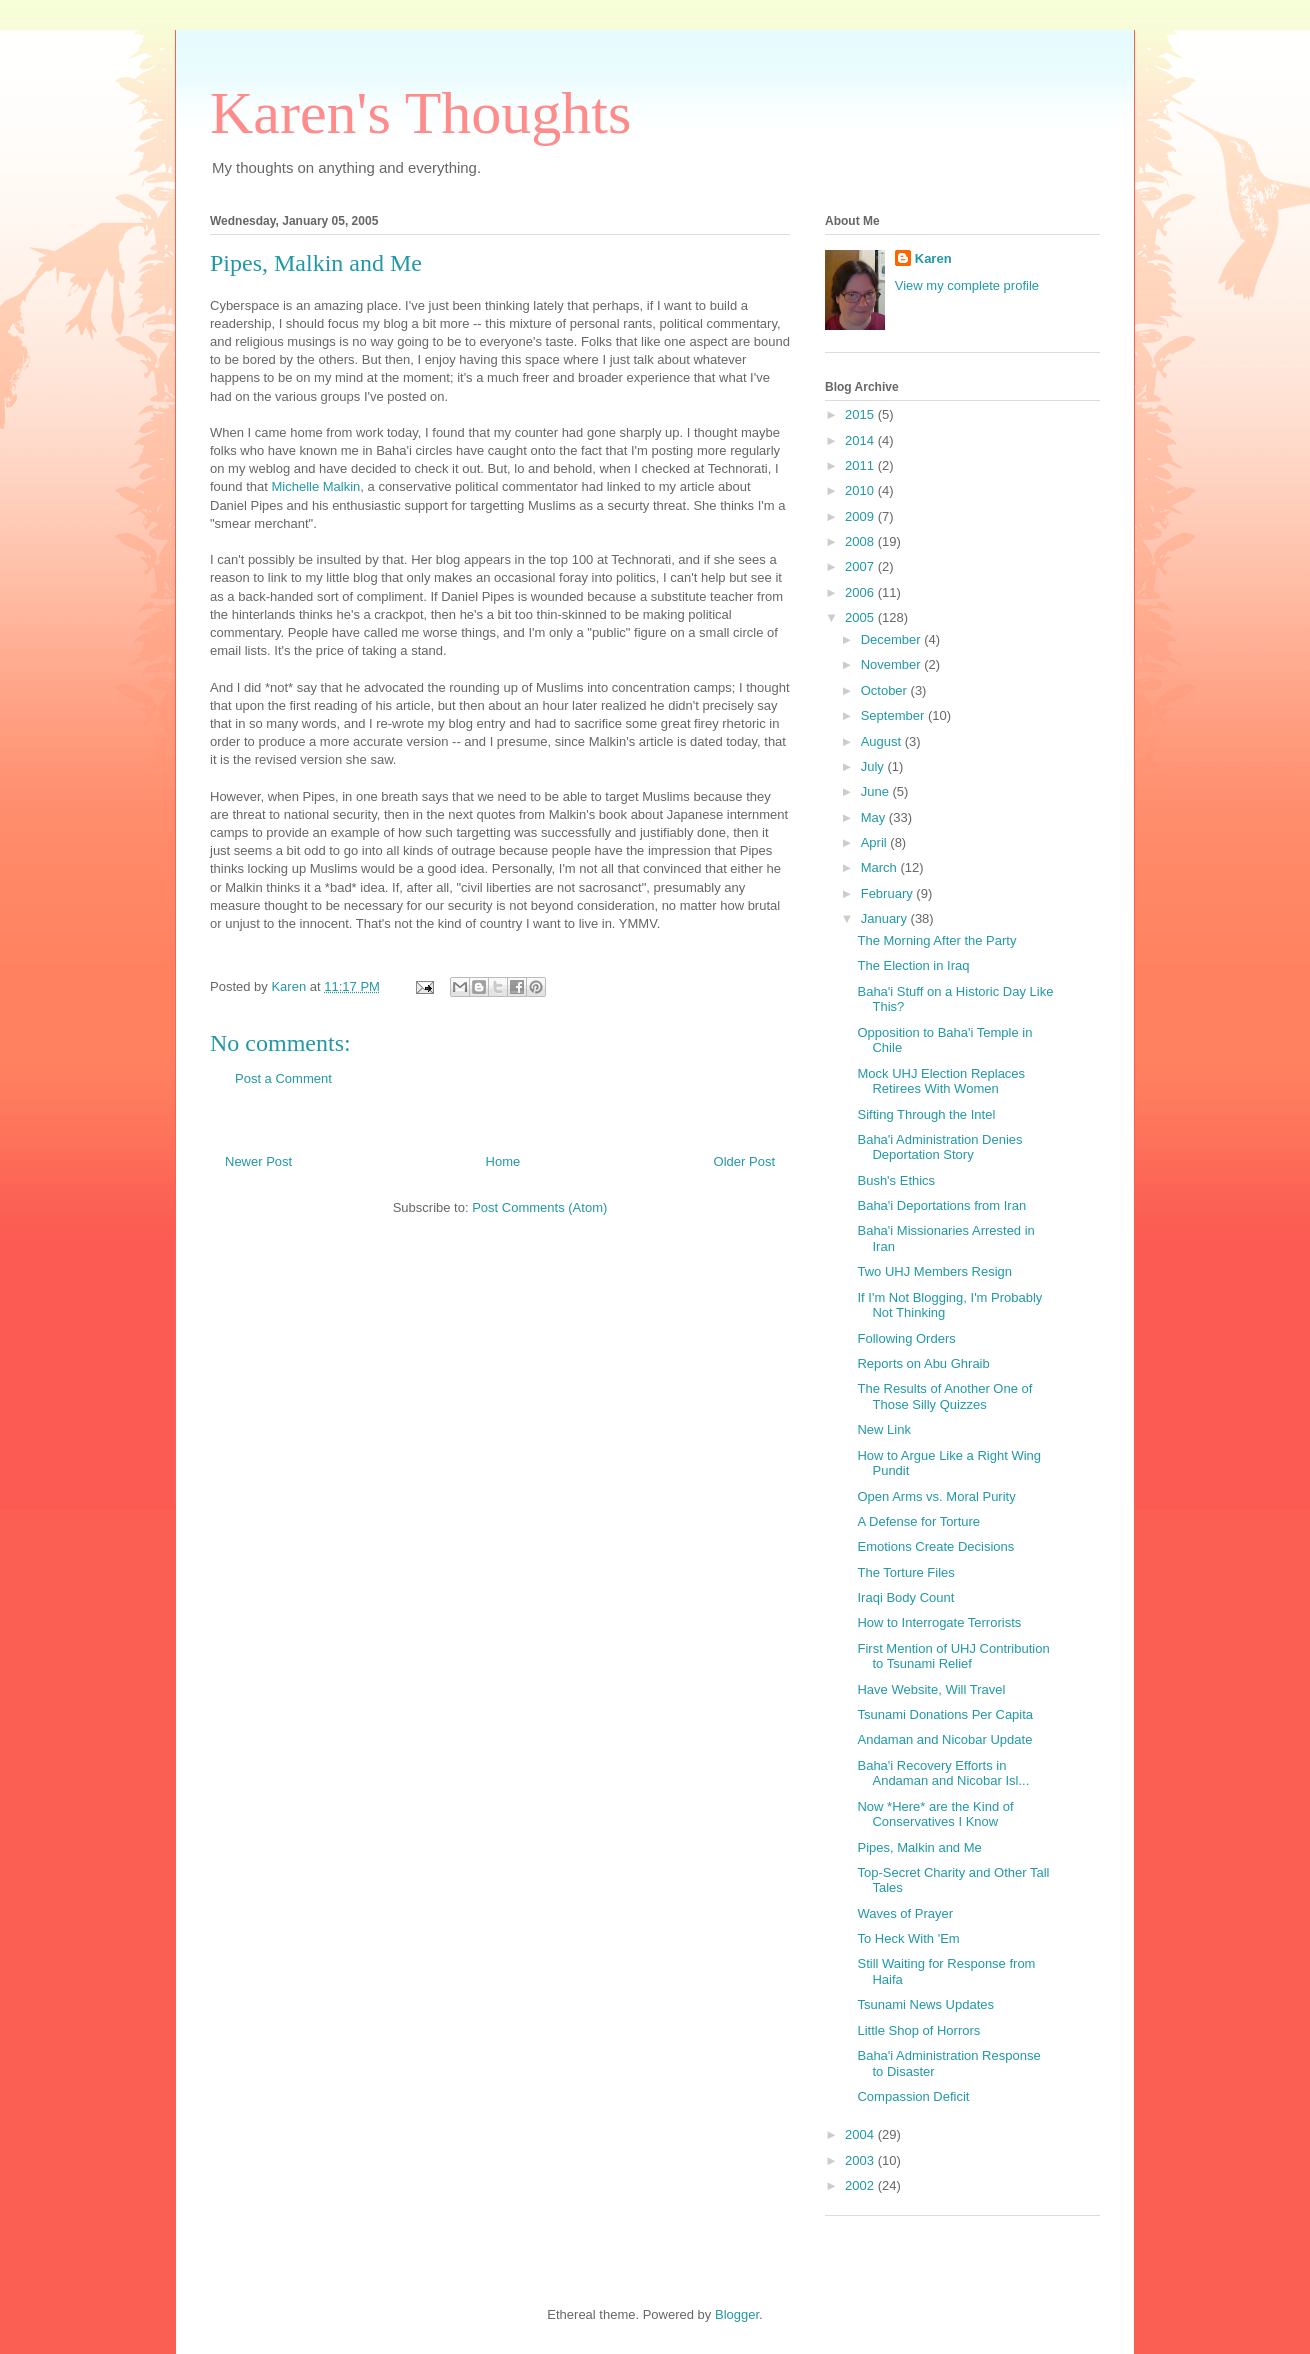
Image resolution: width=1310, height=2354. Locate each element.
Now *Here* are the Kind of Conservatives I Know (935, 1814)
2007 (861, 566)
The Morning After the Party (936, 940)
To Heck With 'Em (908, 1938)
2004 (861, 2134)
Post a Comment (283, 1078)
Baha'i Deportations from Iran (941, 1205)
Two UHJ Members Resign (934, 1271)
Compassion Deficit (913, 2096)
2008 (861, 541)
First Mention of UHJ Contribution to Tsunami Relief (953, 1656)
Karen (933, 258)
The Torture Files (905, 1572)
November (893, 664)
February (889, 893)
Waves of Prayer (905, 1913)
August (883, 741)
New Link (883, 1429)
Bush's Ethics (896, 1180)
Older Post (744, 1161)
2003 (861, 2160)
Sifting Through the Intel (926, 1114)
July (874, 766)
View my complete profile (967, 285)
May (875, 817)
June (877, 791)
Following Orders (906, 1338)
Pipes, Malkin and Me (919, 1847)
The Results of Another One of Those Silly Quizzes (944, 1396)
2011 (861, 465)
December (893, 639)
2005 (861, 617)
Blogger (737, 2314)
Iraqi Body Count (905, 1597)
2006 (861, 592)
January (886, 918)
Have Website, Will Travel (931, 1689)
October (886, 690)
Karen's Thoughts (420, 113)
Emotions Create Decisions (935, 1546)
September (894, 715)
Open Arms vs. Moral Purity (936, 1496)
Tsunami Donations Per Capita (945, 1714)
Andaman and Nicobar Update (944, 1739)
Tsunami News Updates (925, 2004)
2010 (861, 490)
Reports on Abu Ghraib (923, 1363)
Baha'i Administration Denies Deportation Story (939, 1147)
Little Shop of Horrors (918, 2030)
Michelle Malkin (315, 486)
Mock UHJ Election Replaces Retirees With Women (941, 1081)
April (876, 842)
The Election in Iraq (913, 965)
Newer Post (258, 1161)
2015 (861, 414)
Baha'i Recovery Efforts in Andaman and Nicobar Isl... (943, 1773)
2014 (861, 440)
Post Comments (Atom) (539, 1207)
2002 (861, 2185)
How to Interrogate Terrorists (939, 1622)
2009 (861, 516)
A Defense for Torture (918, 1521)
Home (503, 1161)
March (881, 867)
